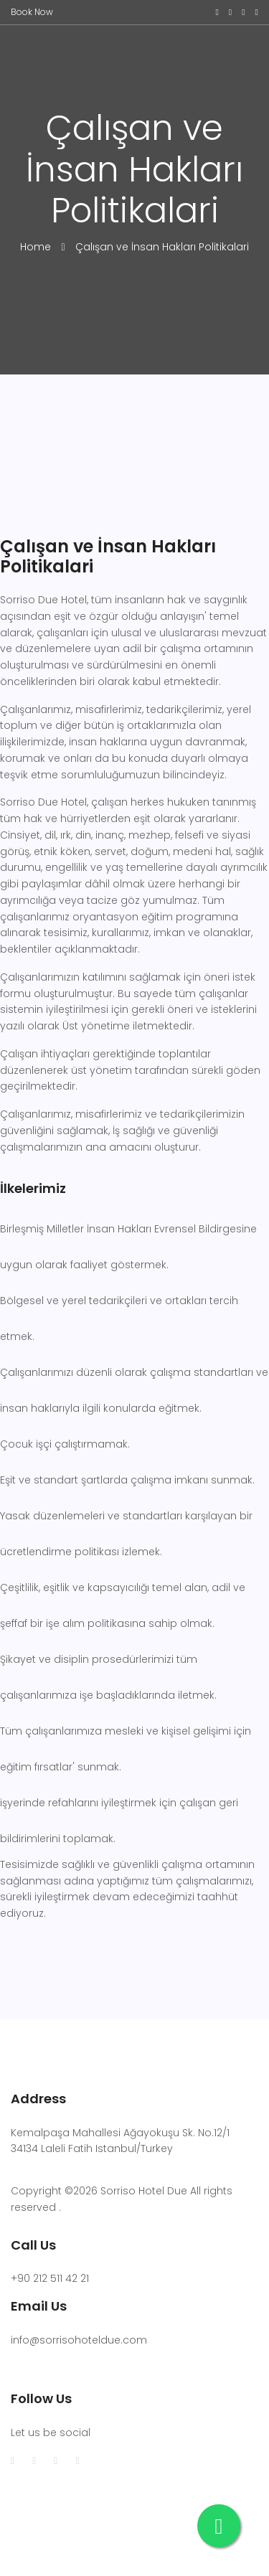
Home (37, 247)
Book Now (32, 12)
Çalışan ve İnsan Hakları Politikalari (162, 247)
